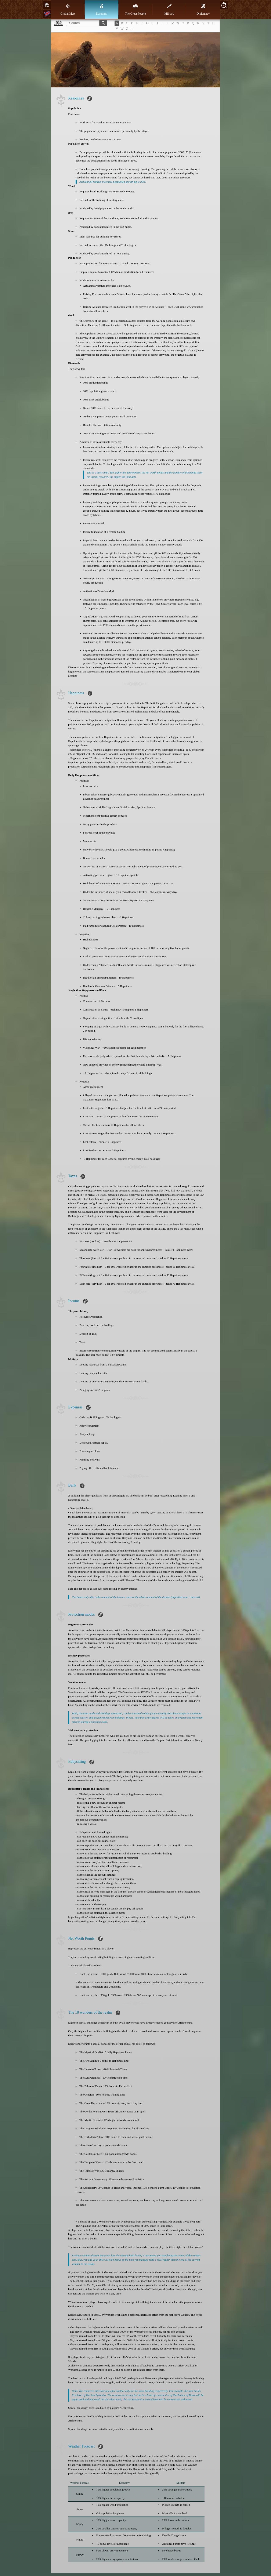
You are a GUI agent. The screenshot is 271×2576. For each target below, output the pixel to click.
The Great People (135, 9)
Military (169, 9)
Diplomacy (203, 9)
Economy (101, 9)
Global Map (68, 9)
